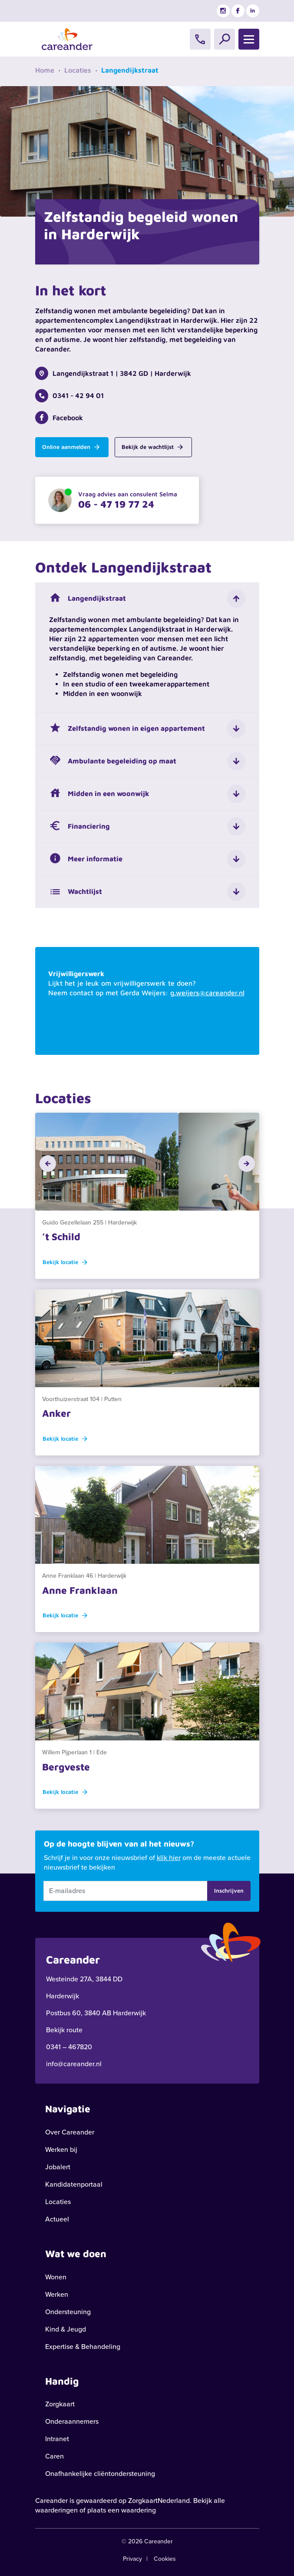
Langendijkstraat (87, 599)
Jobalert (57, 2167)
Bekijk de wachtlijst (152, 446)
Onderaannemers (72, 2421)
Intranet (57, 2439)
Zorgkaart (60, 2404)
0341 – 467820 (69, 2047)
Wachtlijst (75, 892)
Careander (51, 2501)
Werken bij (61, 2149)
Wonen (55, 2277)
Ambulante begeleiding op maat (112, 761)
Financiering (79, 826)
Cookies (165, 2558)
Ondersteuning (68, 2312)
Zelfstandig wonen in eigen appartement (127, 729)
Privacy (132, 2558)
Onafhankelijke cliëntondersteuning (100, 2474)
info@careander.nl (74, 2064)
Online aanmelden (70, 446)
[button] (48, 1163)
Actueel (57, 2219)
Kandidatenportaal (73, 2184)
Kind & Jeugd (65, 2329)
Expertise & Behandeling (82, 2347)
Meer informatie (85, 859)
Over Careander (69, 2132)
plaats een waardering (121, 2510)
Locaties (77, 70)
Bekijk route (64, 2030)
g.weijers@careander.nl (207, 993)
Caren (54, 2456)
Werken (56, 2294)
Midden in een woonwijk (99, 794)
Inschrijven (229, 1890)
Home (44, 70)
